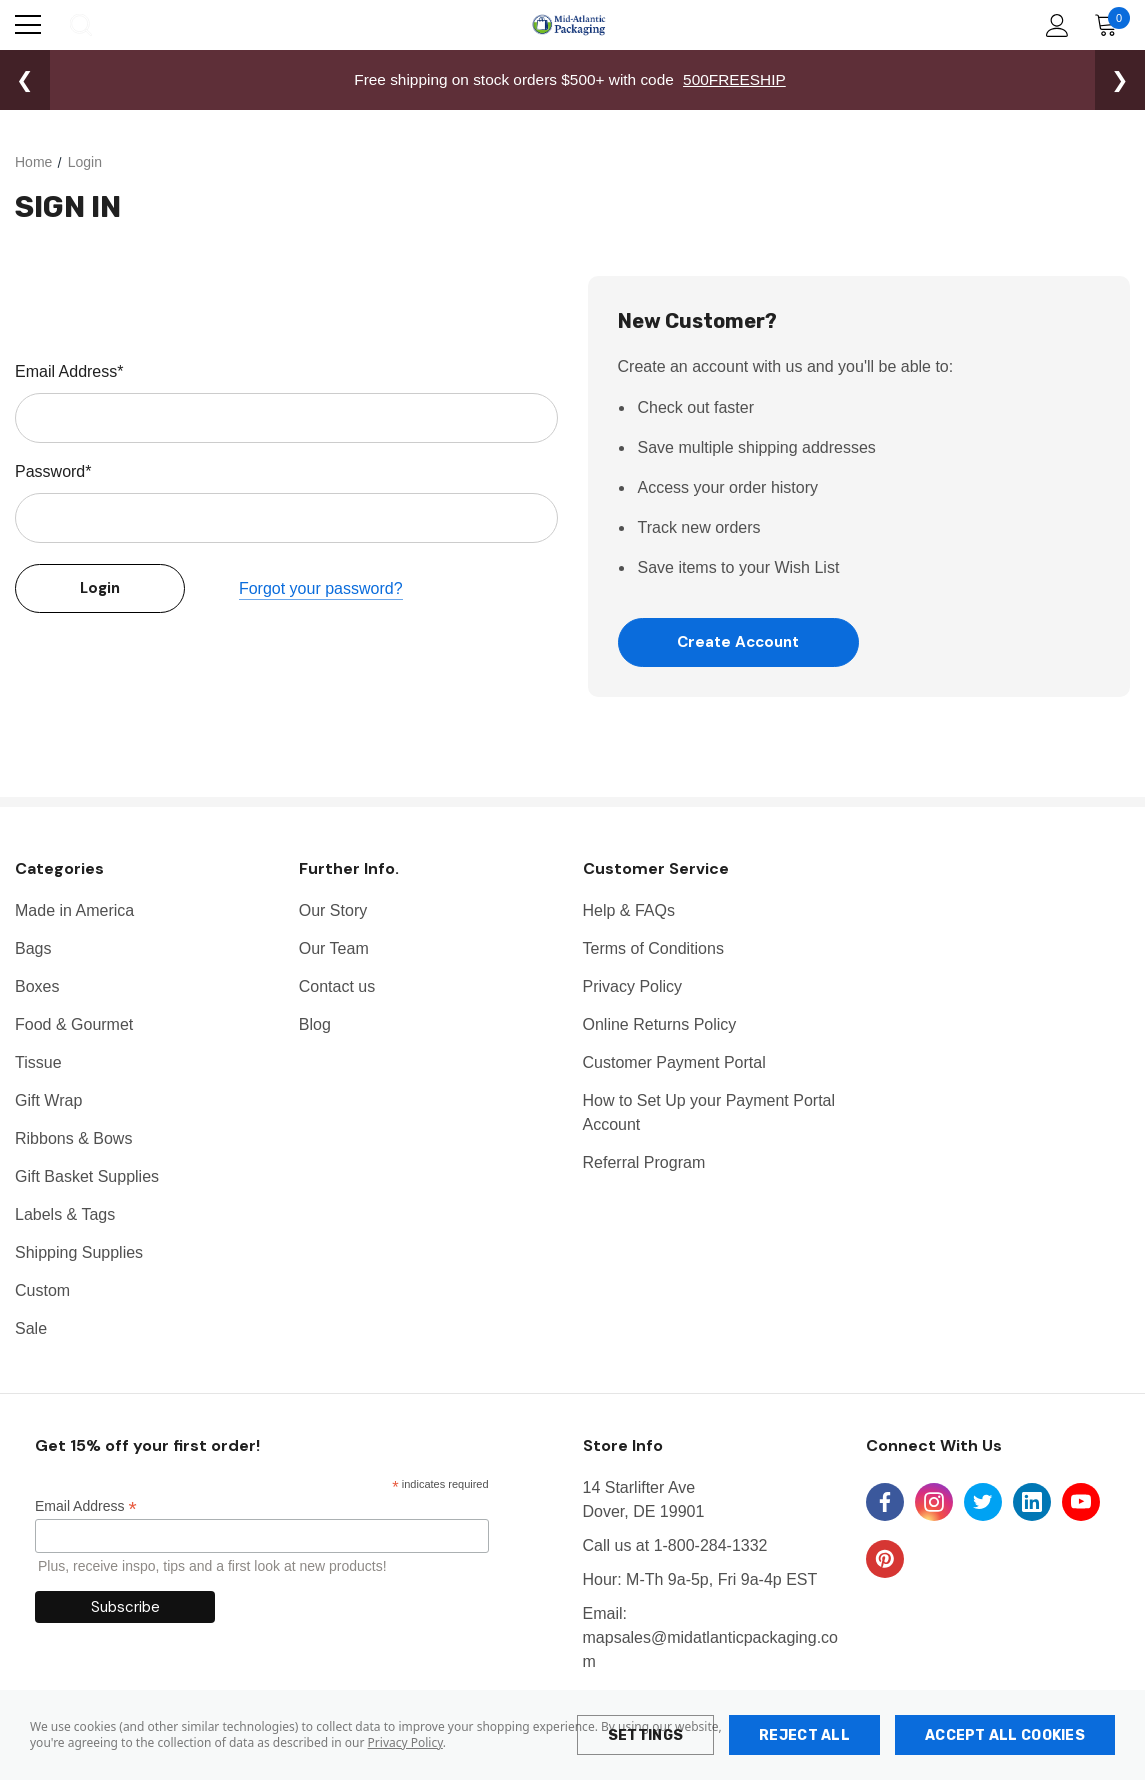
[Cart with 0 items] (1110, 25)
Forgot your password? (321, 588)
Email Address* (69, 371)
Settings (645, 1735)
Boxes (37, 987)
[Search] (79, 25)
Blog (315, 1025)
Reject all (804, 1735)
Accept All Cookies (1005, 1735)
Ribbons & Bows (73, 1139)
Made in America (74, 911)
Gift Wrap (48, 1101)
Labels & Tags (65, 1215)
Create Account (738, 642)
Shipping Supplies (79, 1253)
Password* (53, 471)
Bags (33, 949)
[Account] (1053, 25)
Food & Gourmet (74, 1025)
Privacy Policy (405, 1742)
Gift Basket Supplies (87, 1177)
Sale (31, 1329)
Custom (42, 1291)
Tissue (38, 1063)
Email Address (86, 1507)
